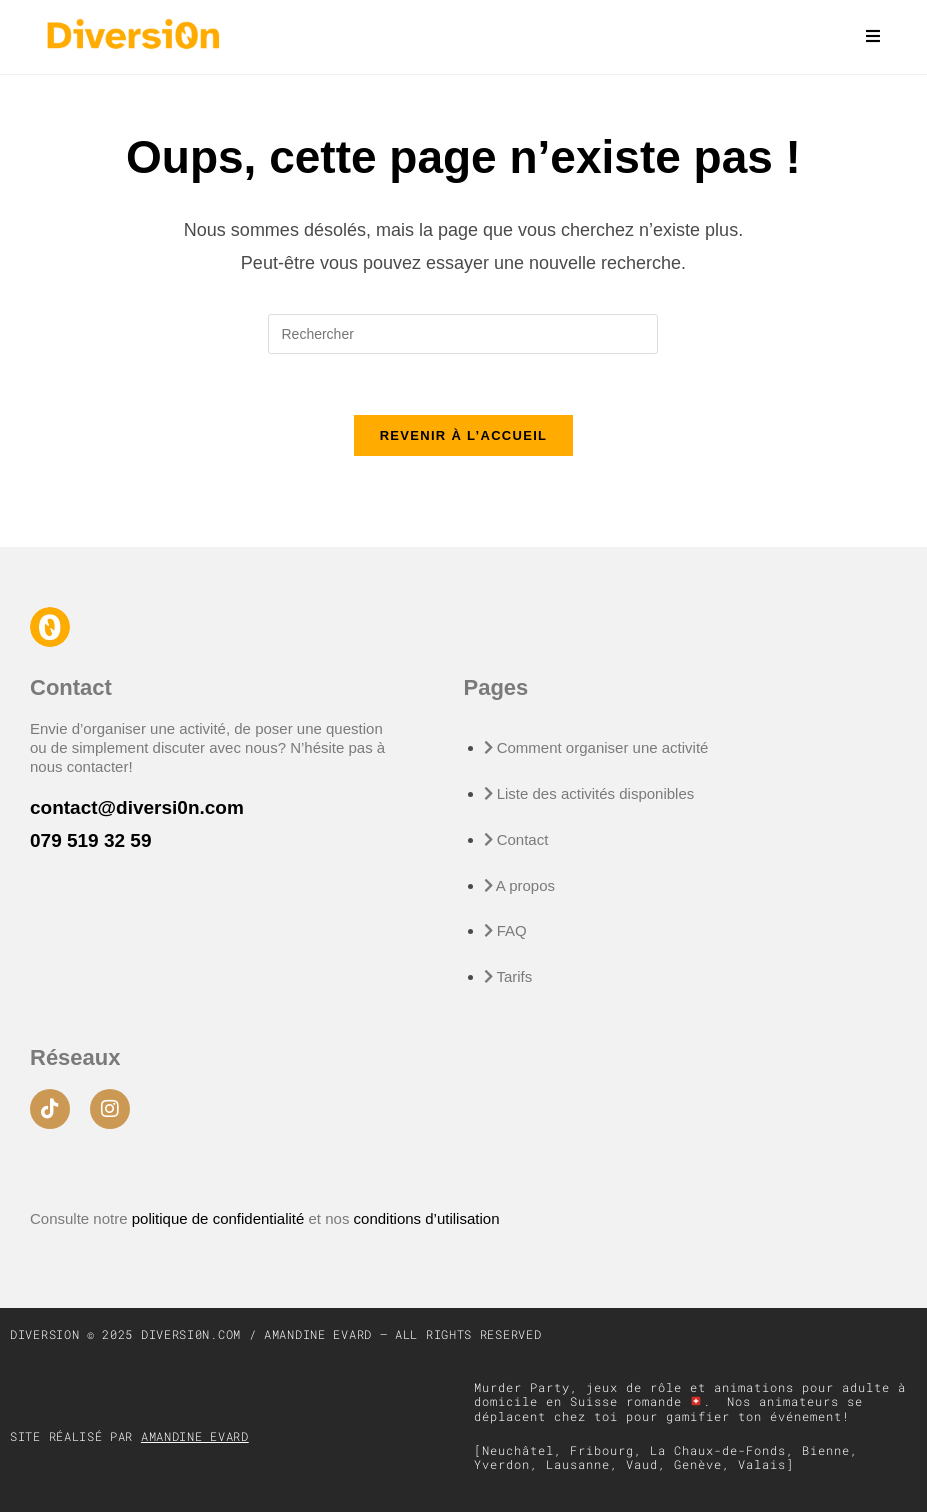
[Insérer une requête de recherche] (463, 334)
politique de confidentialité (220, 1218)
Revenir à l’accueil (464, 435)
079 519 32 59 (91, 840)
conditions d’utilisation (427, 1218)
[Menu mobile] (866, 36)
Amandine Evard (195, 1436)
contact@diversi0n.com (137, 807)
